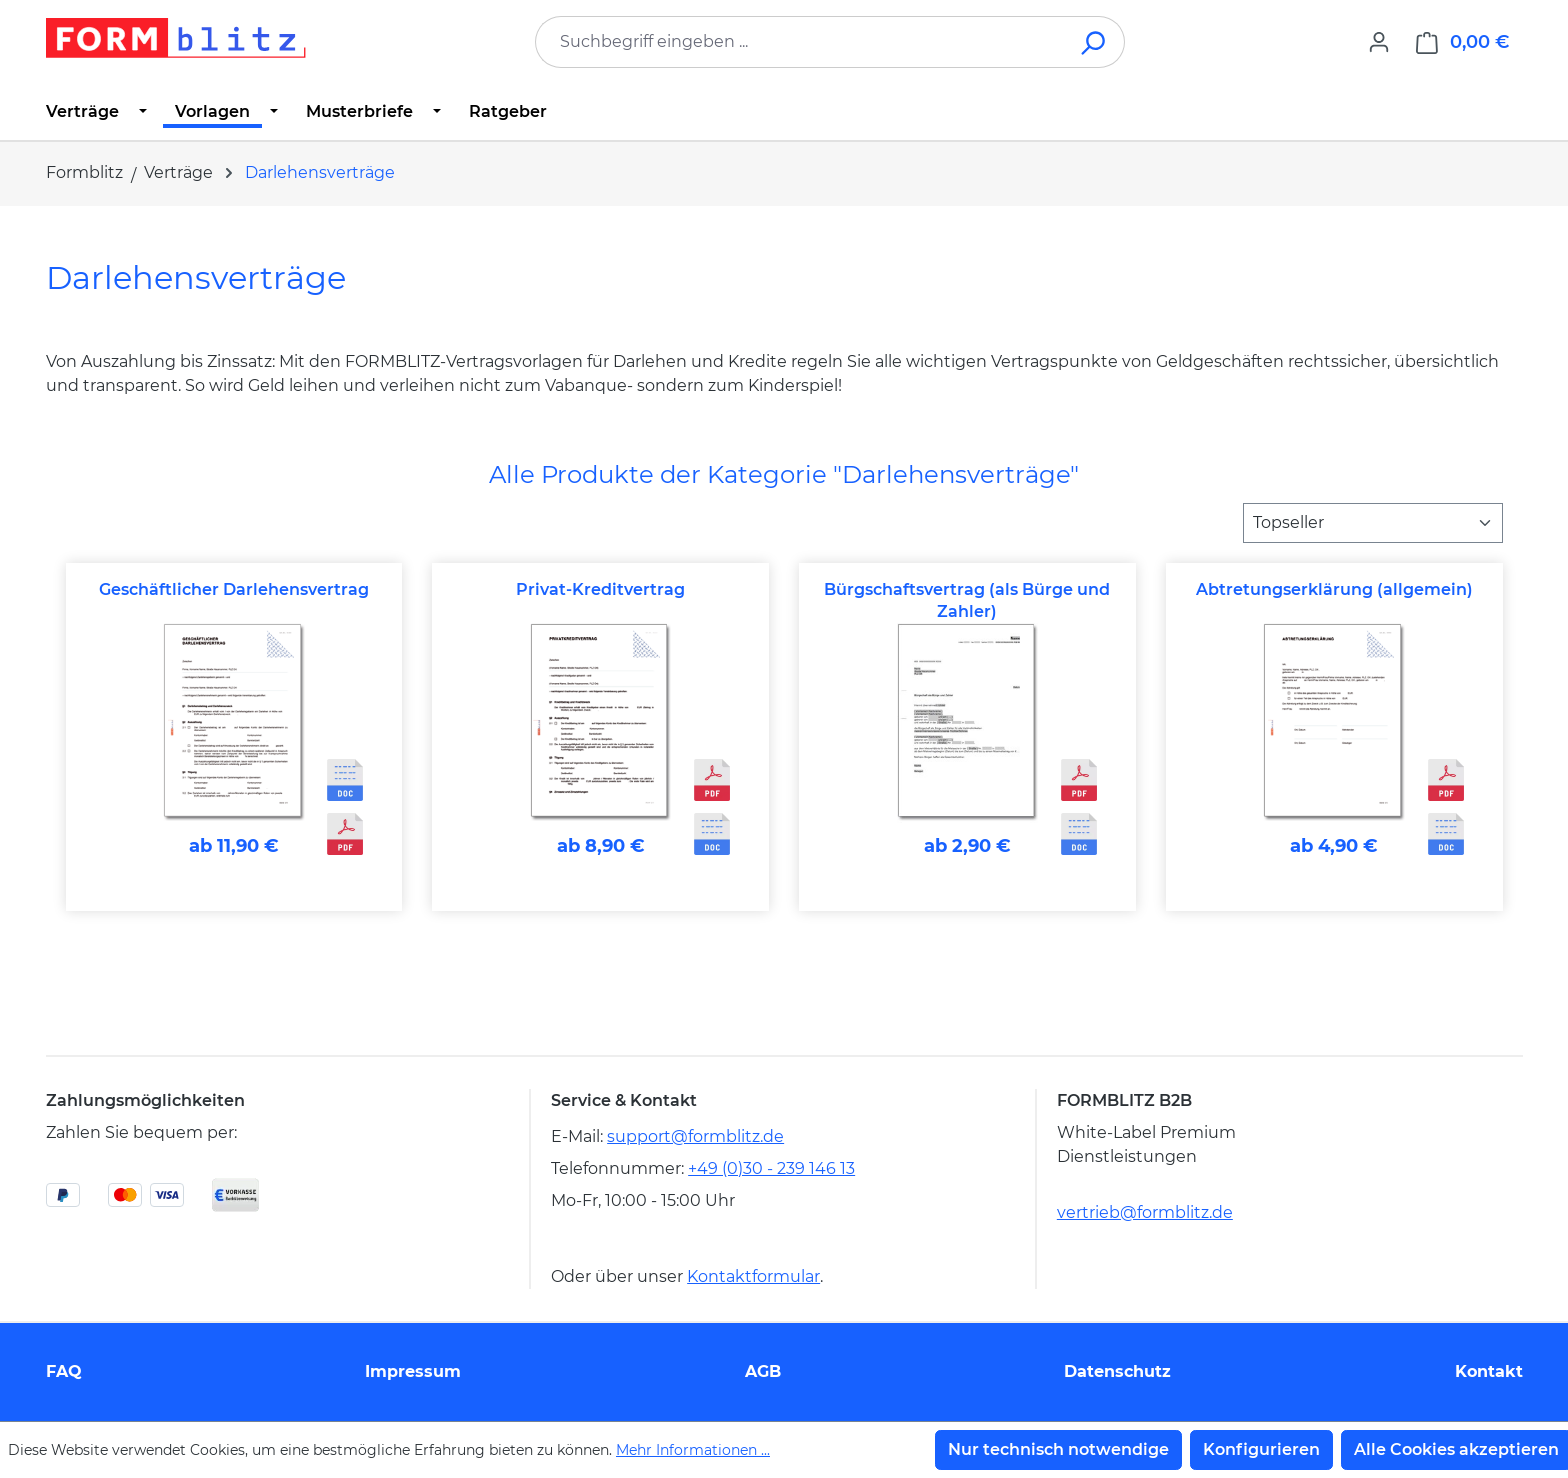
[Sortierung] (1373, 523)
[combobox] (800, 42)
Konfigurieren (1261, 1449)
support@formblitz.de (695, 1136)
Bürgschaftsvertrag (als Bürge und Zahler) (967, 600)
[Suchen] (1094, 42)
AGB (763, 1371)
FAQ (64, 1371)
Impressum (413, 1371)
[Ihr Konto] (1379, 42)
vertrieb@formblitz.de (1145, 1212)
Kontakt (1489, 1371)
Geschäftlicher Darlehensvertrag (234, 589)
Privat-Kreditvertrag (600, 589)
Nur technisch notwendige (1058, 1449)
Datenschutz (1117, 1371)
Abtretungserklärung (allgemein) (1334, 589)
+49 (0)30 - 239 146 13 (771, 1168)
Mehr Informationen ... (693, 1450)
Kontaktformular (753, 1276)
